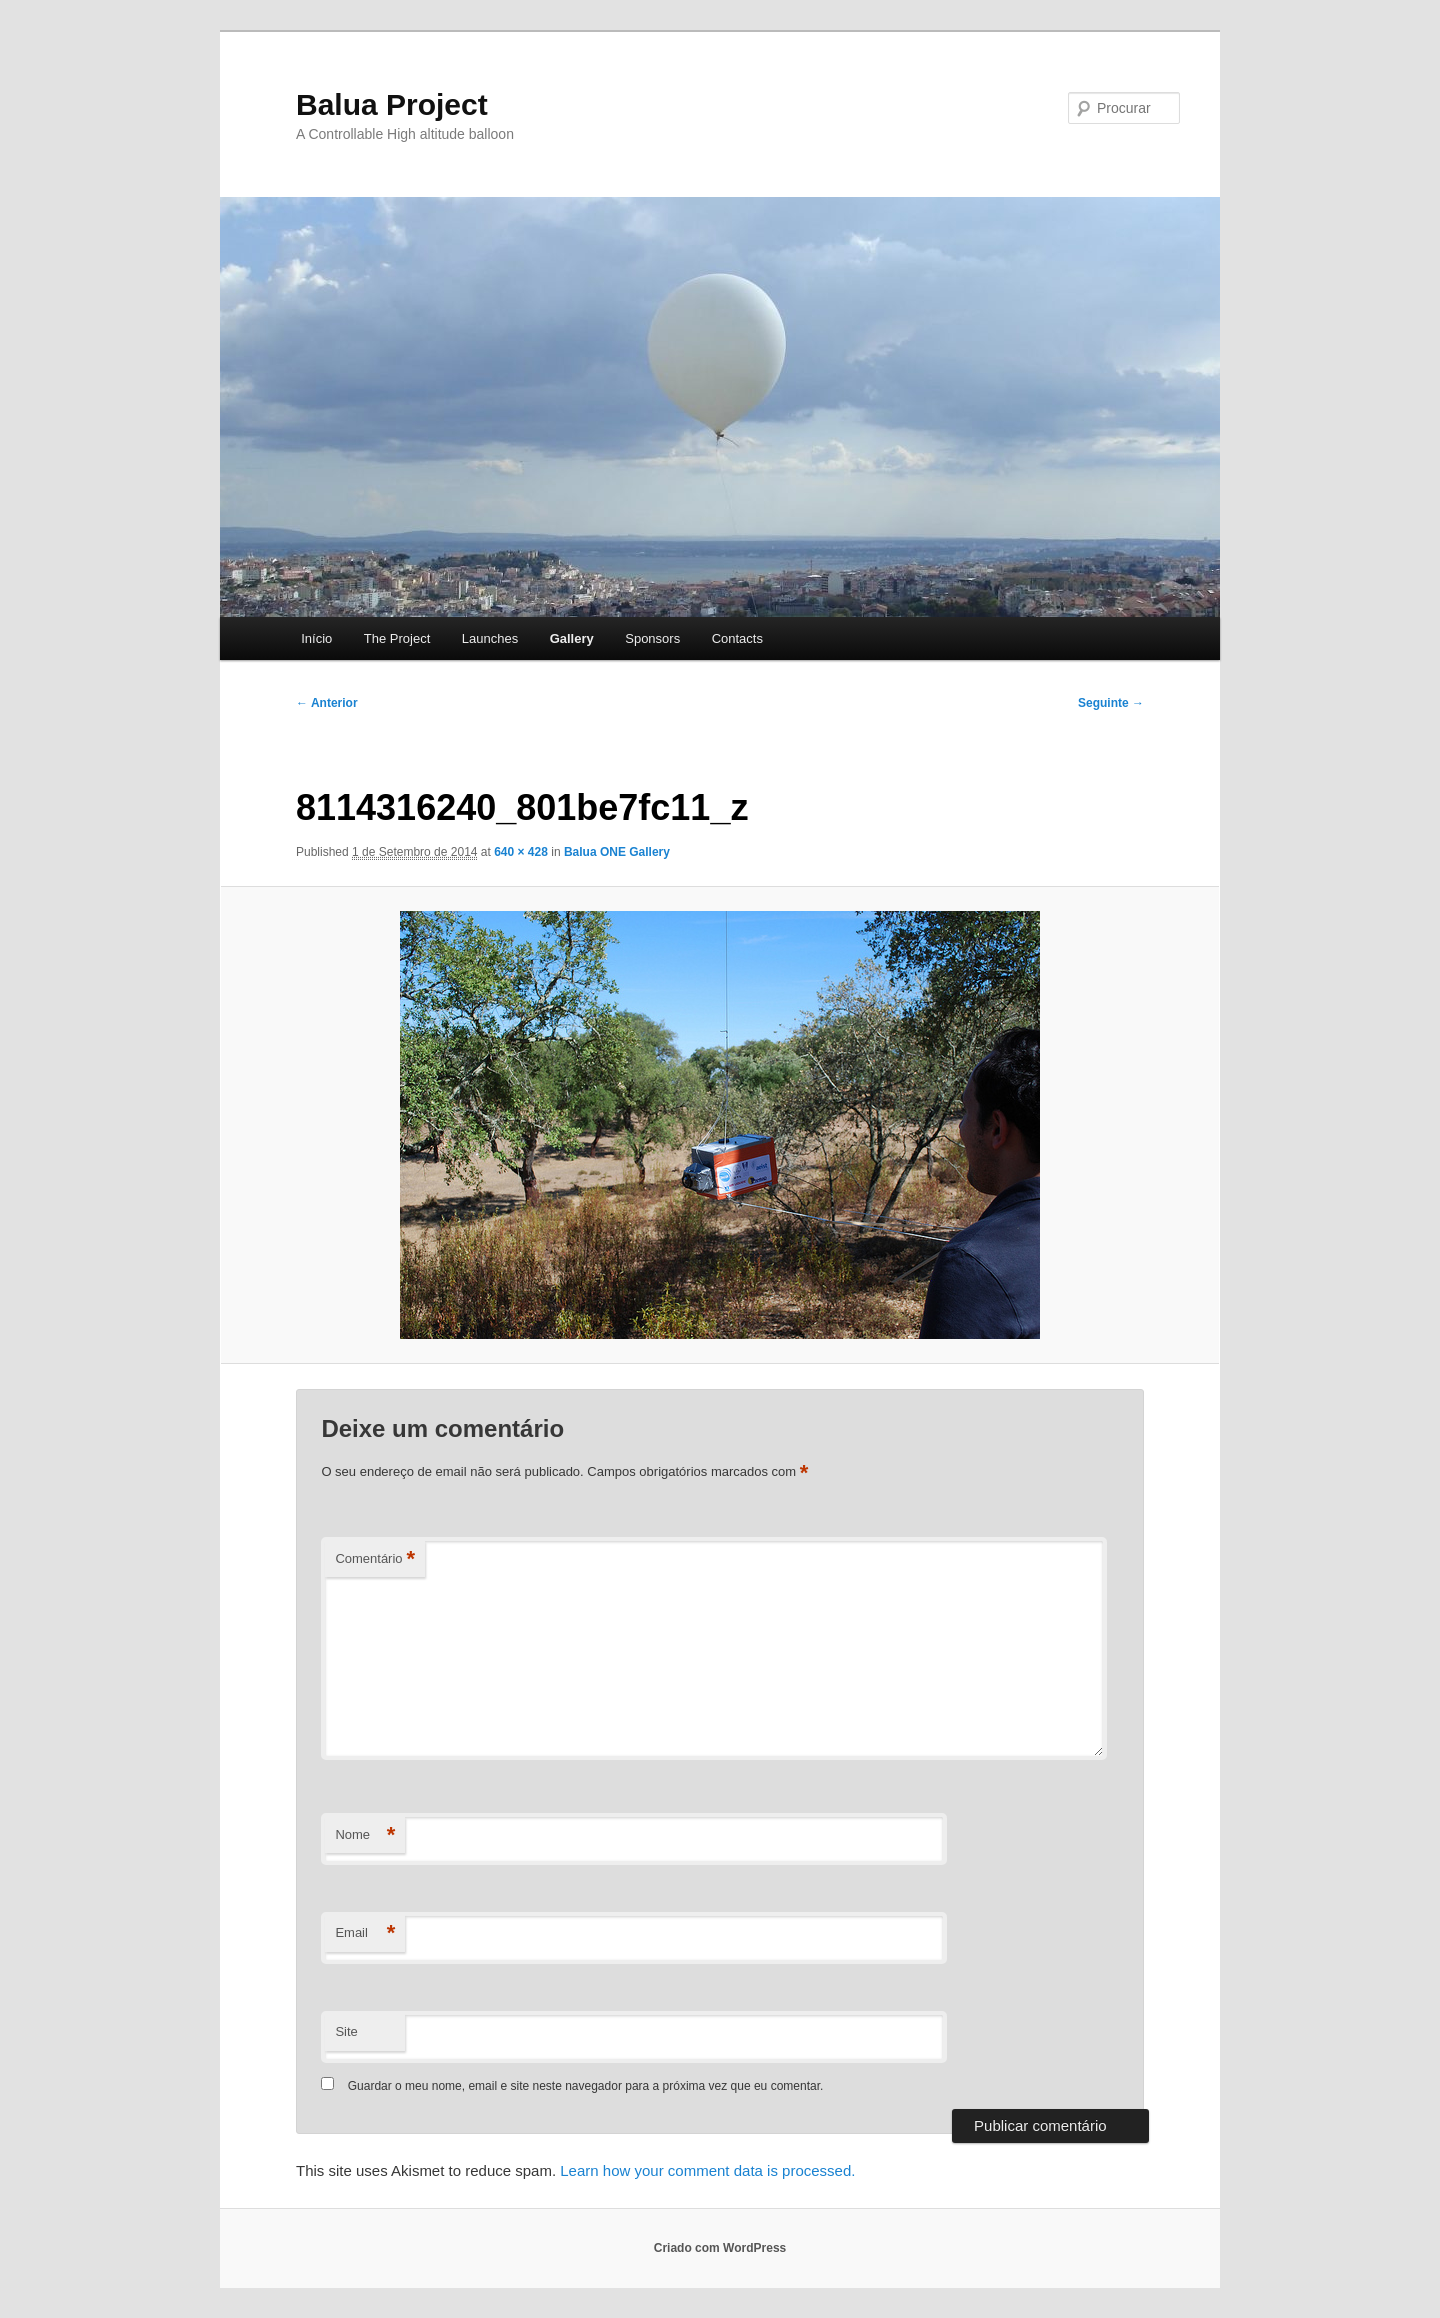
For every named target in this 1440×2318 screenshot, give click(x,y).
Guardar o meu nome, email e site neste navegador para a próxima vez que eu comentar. (586, 2086)
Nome (365, 1835)
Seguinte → (1111, 703)
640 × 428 (521, 852)
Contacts (737, 638)
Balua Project (392, 104)
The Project (397, 638)
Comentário (375, 1559)
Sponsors (652, 638)
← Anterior (327, 703)
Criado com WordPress (720, 2248)
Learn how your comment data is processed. (707, 2170)
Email (365, 1933)
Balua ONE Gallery (617, 852)
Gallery (572, 638)
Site (346, 2031)
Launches (490, 638)
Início (316, 638)
